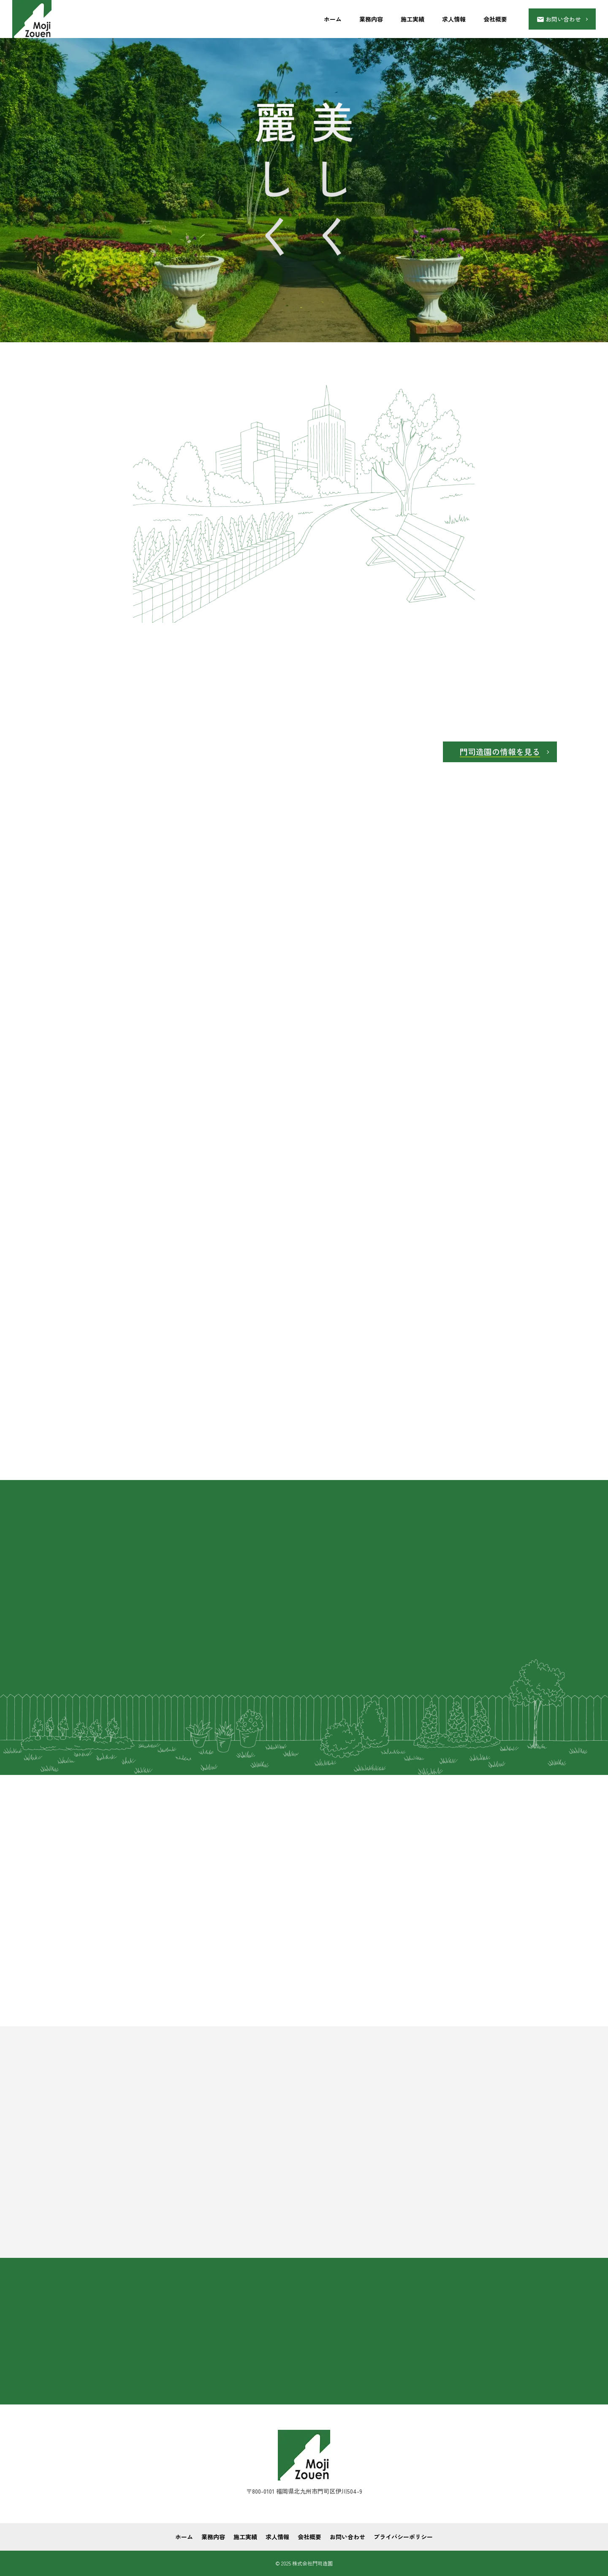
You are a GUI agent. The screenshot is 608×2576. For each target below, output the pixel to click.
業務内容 (371, 19)
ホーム (333, 19)
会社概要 (495, 19)
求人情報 (454, 19)
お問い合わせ (347, 2536)
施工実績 (412, 19)
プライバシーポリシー (403, 2536)
